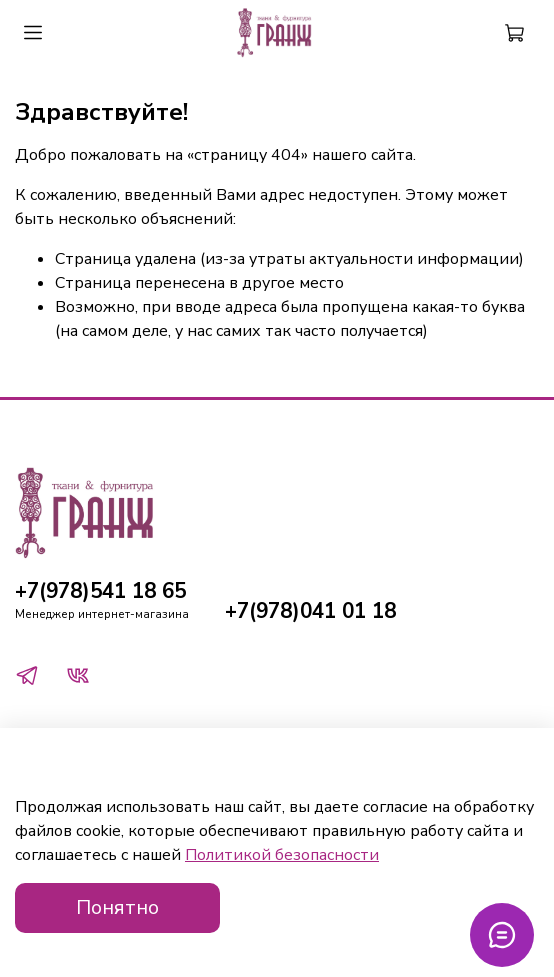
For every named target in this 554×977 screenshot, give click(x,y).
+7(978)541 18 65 (100, 591)
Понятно (117, 907)
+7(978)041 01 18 (310, 611)
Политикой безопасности (282, 855)
